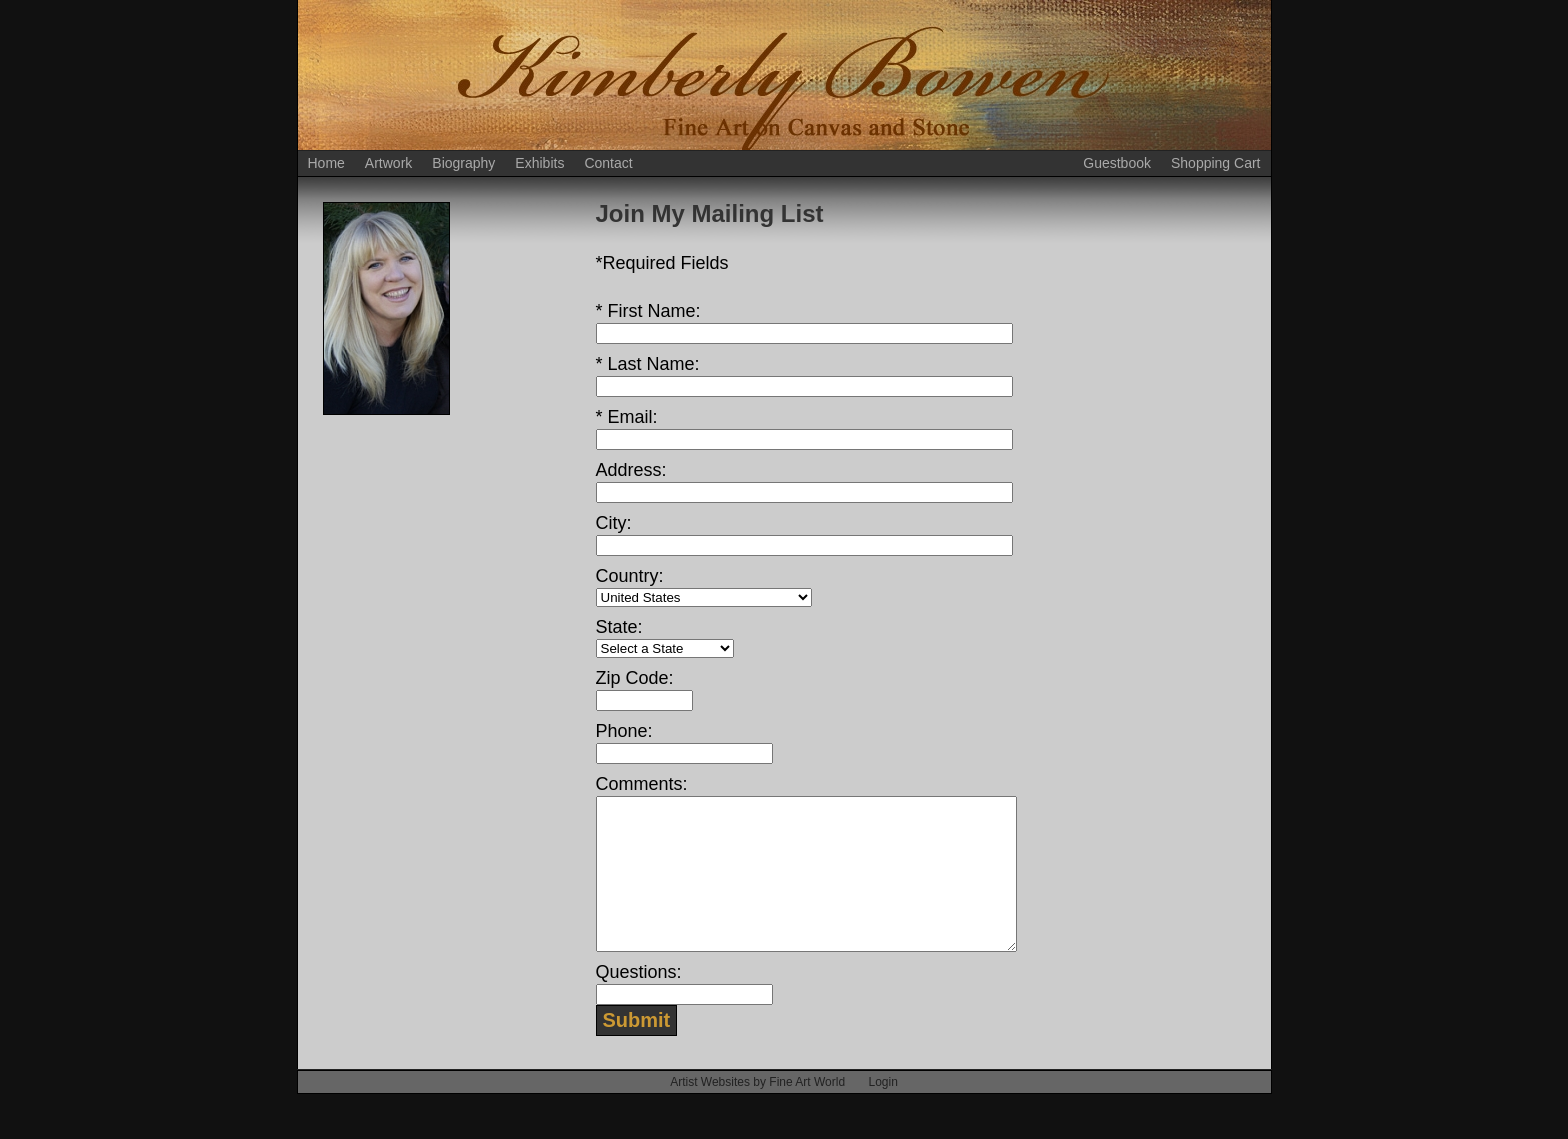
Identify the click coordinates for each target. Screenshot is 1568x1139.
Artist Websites (710, 1112)
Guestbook (1117, 163)
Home (326, 163)
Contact (608, 163)
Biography (463, 163)
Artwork (388, 163)
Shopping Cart (1216, 163)
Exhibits (539, 163)
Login (882, 1112)
